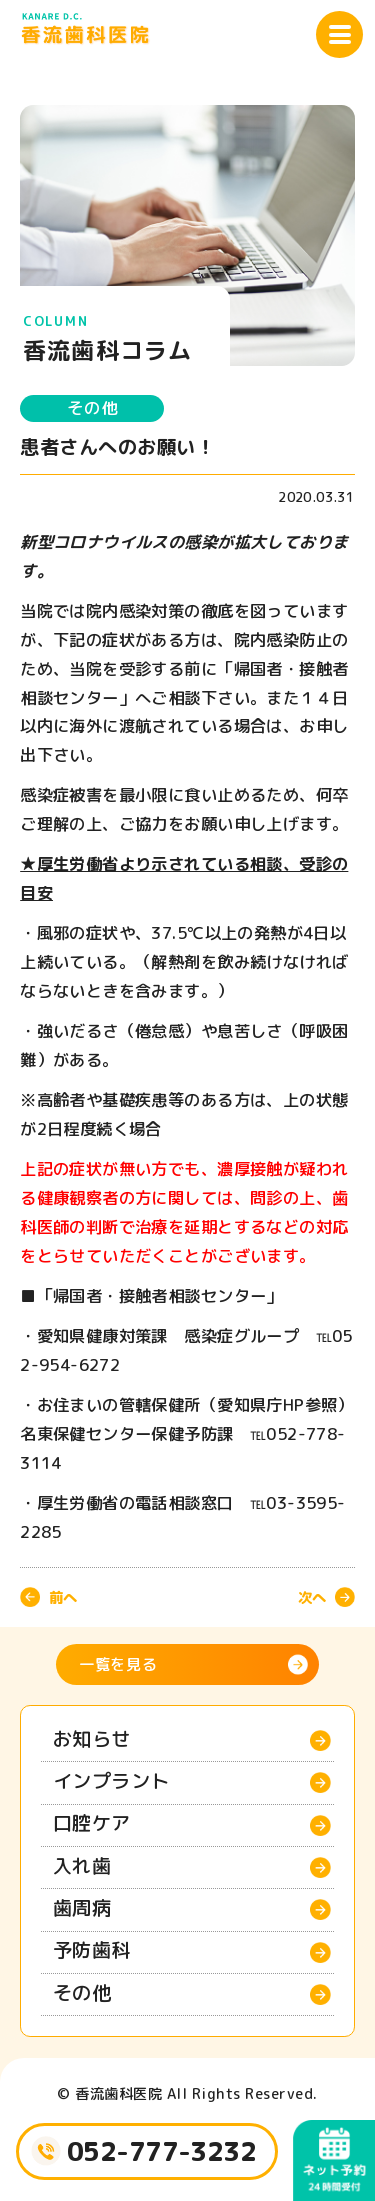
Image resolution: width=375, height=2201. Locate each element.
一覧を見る (118, 1664)
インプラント (111, 1780)
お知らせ (92, 1738)
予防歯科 (92, 1949)
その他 (92, 407)
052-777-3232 (162, 2151)
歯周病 (82, 1907)
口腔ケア (92, 1822)
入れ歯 (82, 1865)
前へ (63, 1597)
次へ (312, 1597)
